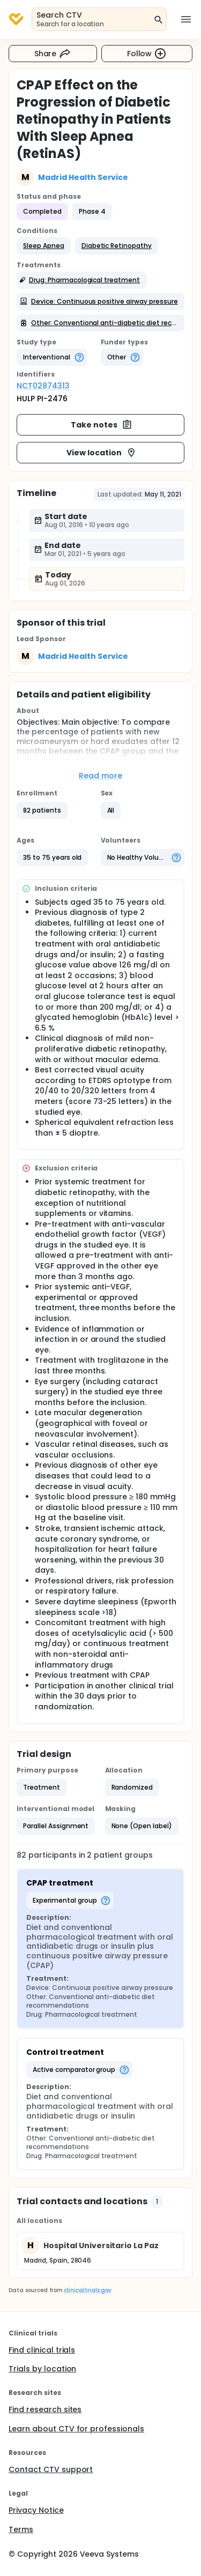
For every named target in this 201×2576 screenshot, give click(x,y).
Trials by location (42, 2368)
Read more (100, 775)
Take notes (101, 424)
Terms (21, 2529)
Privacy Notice (36, 2510)
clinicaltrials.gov (87, 2290)
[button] (44, 245)
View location (101, 452)
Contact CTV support (51, 2469)
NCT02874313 (43, 385)
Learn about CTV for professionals (76, 2428)
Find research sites (45, 2409)
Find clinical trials (42, 2350)
